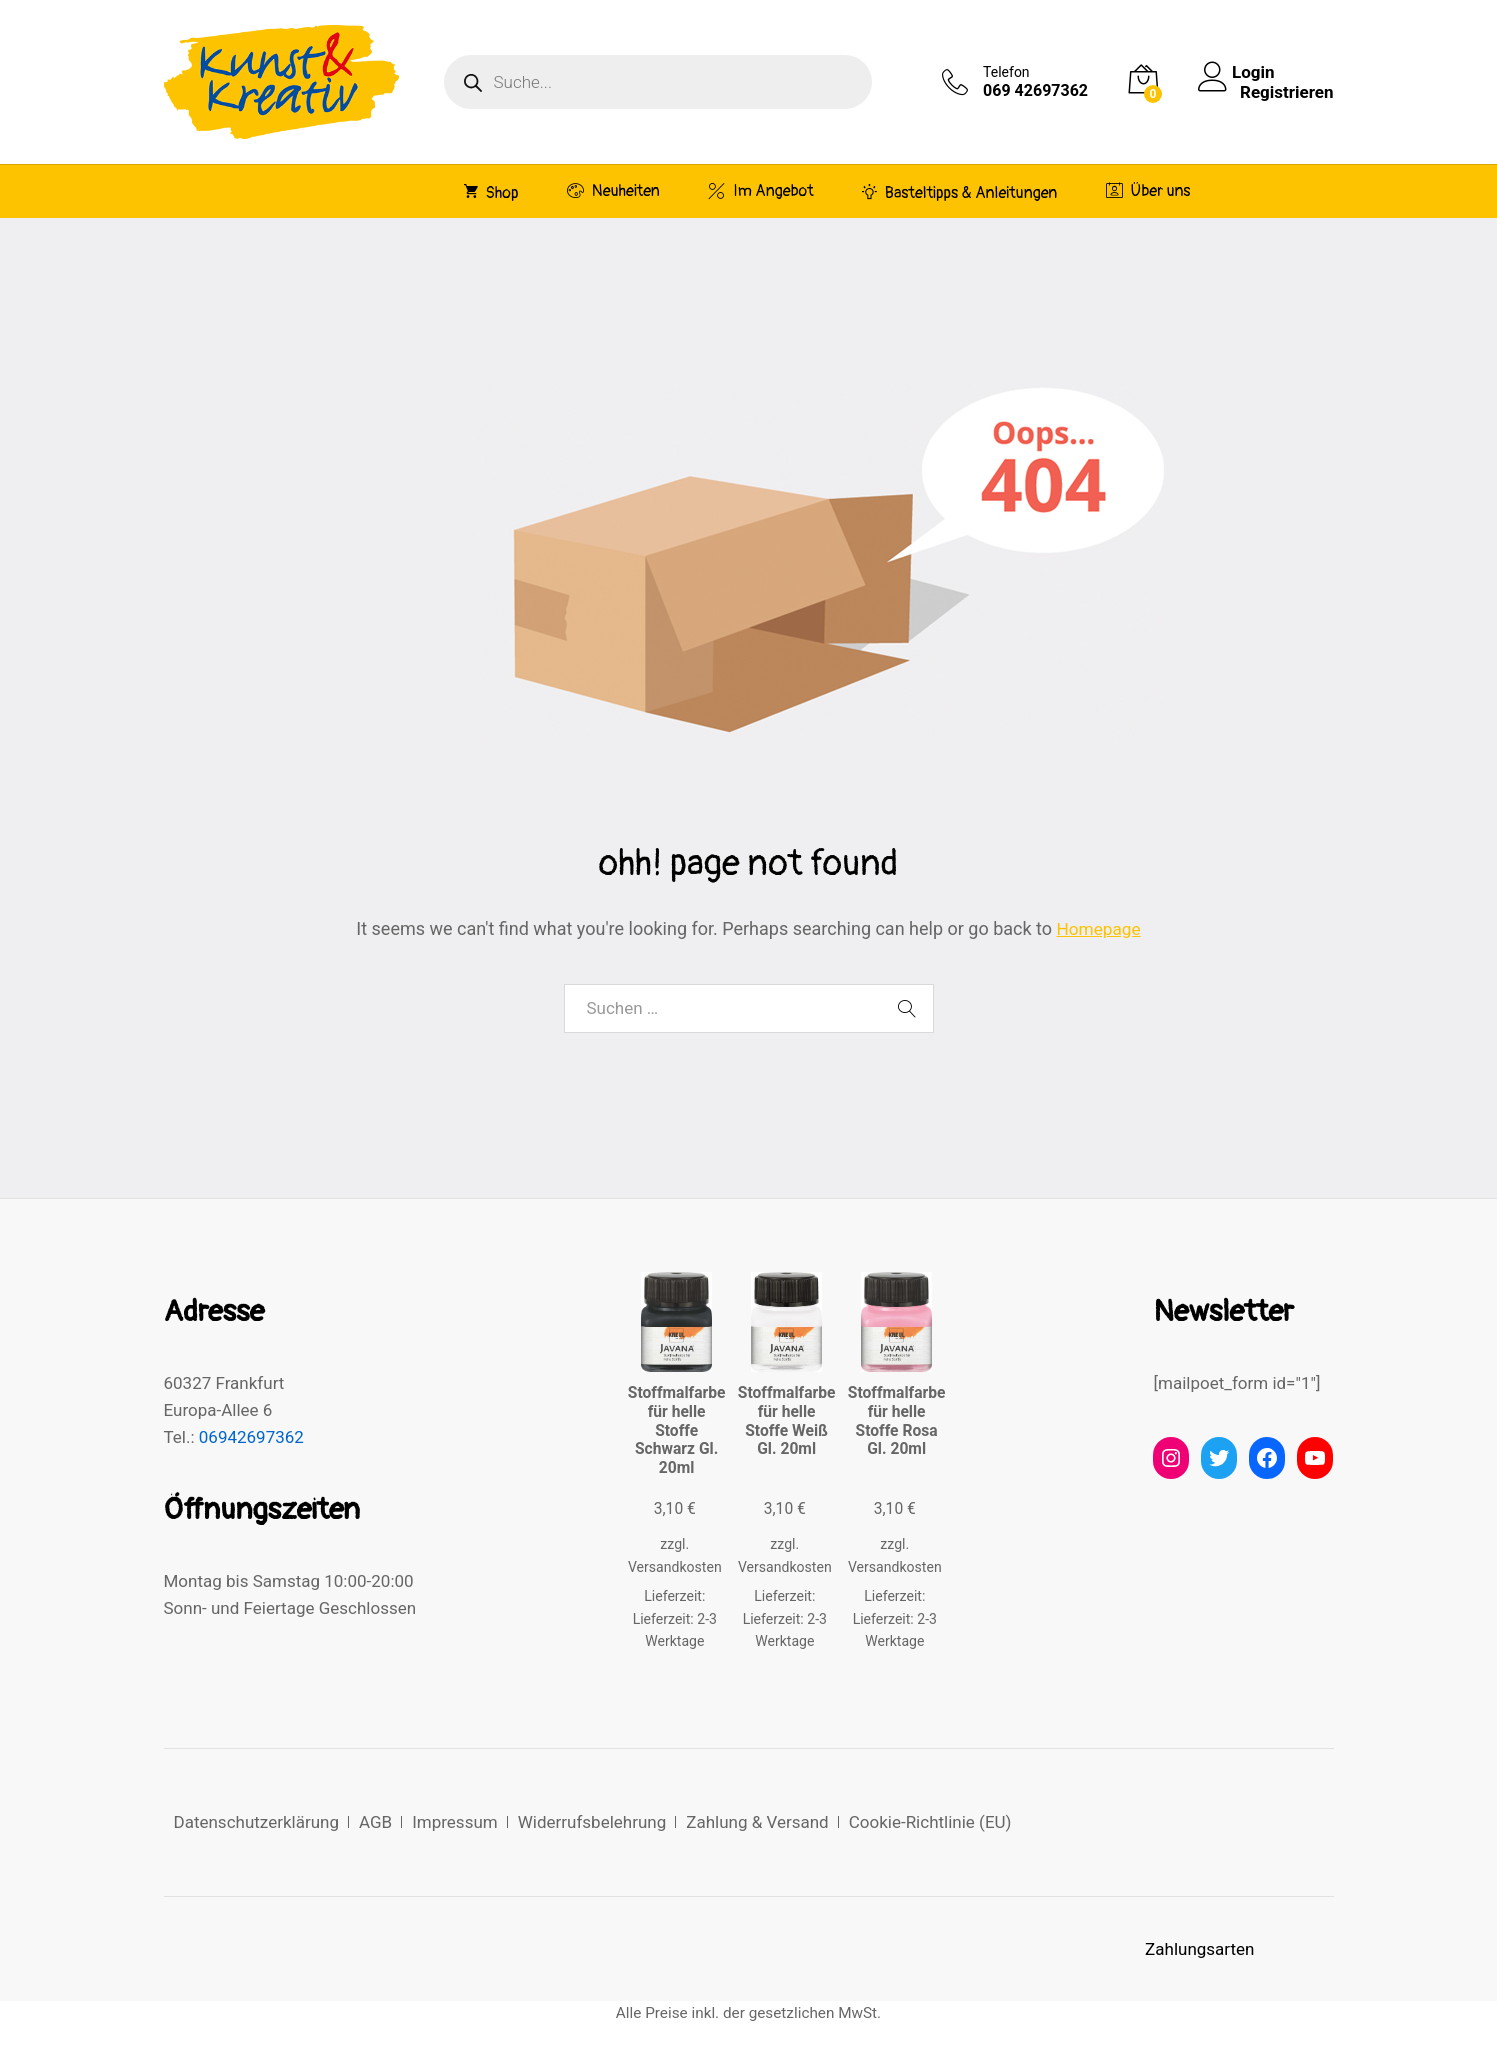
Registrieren (1286, 92)
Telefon (1006, 72)
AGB (375, 1822)
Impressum (455, 1822)
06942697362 (251, 1437)
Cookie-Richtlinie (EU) (930, 1822)
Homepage (1099, 928)
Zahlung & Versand (757, 1822)
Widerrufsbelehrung (592, 1822)
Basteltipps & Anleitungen (960, 192)
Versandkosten (675, 1567)
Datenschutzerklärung (256, 1822)
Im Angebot (760, 190)
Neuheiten (613, 190)
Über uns (1148, 190)
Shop (491, 192)
